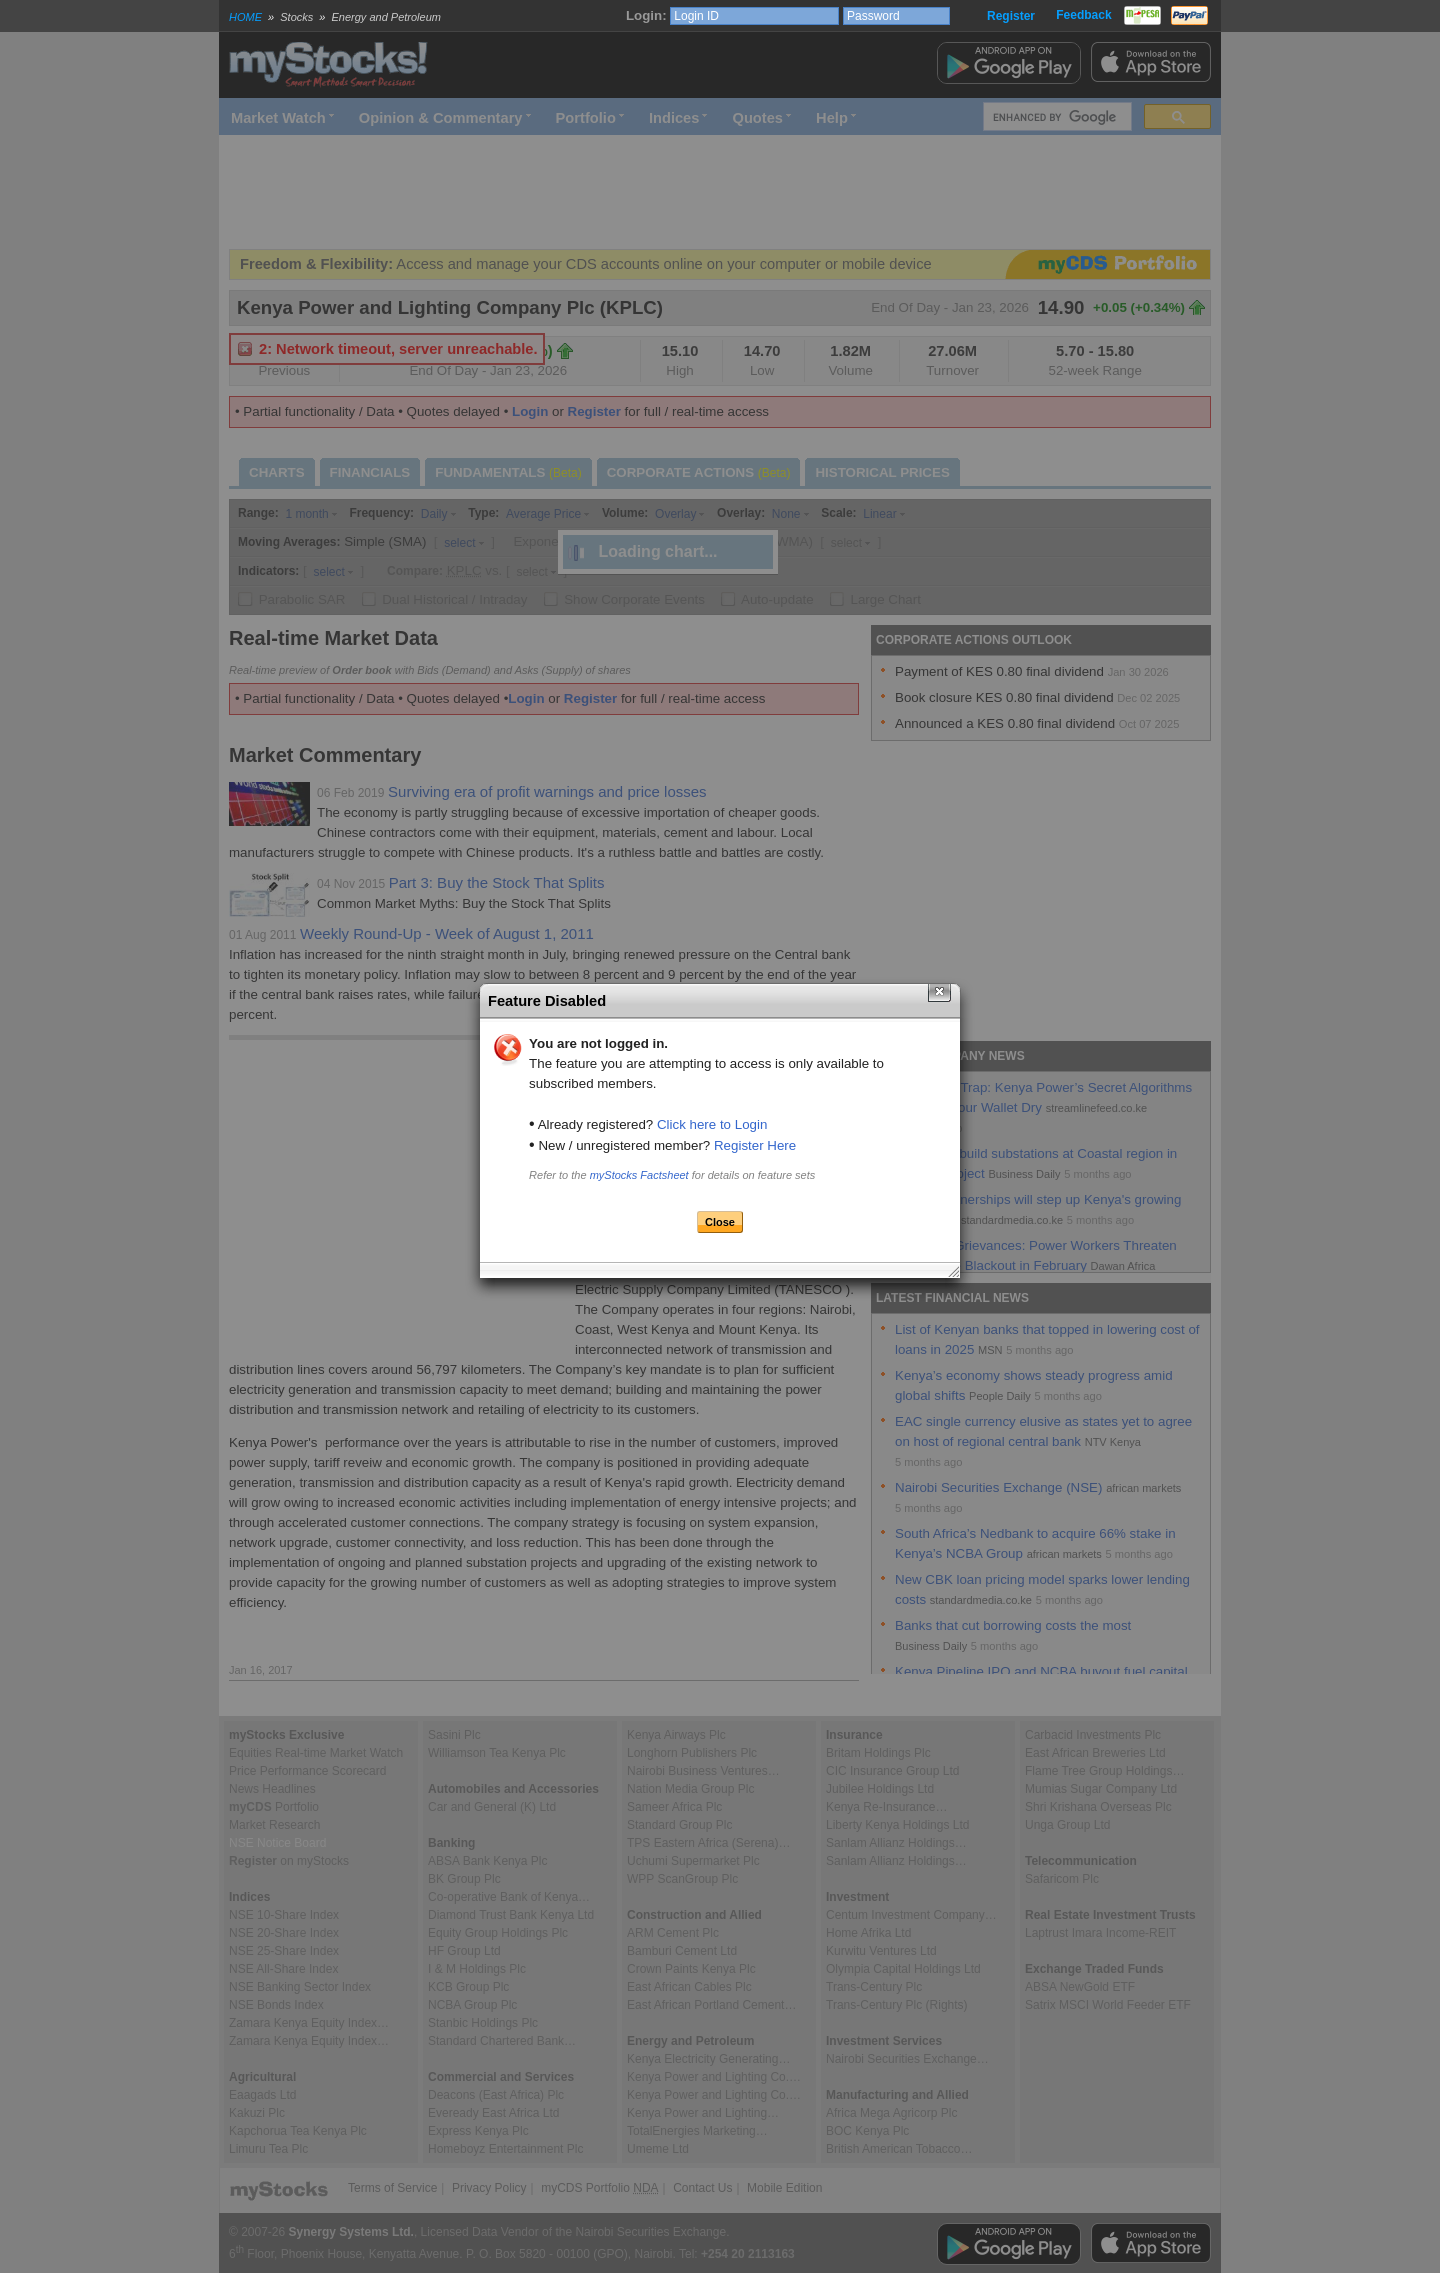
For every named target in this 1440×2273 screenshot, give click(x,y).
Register (1011, 16)
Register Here (755, 1145)
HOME (245, 17)
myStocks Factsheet (639, 1175)
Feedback (1083, 15)
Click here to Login (712, 1124)
